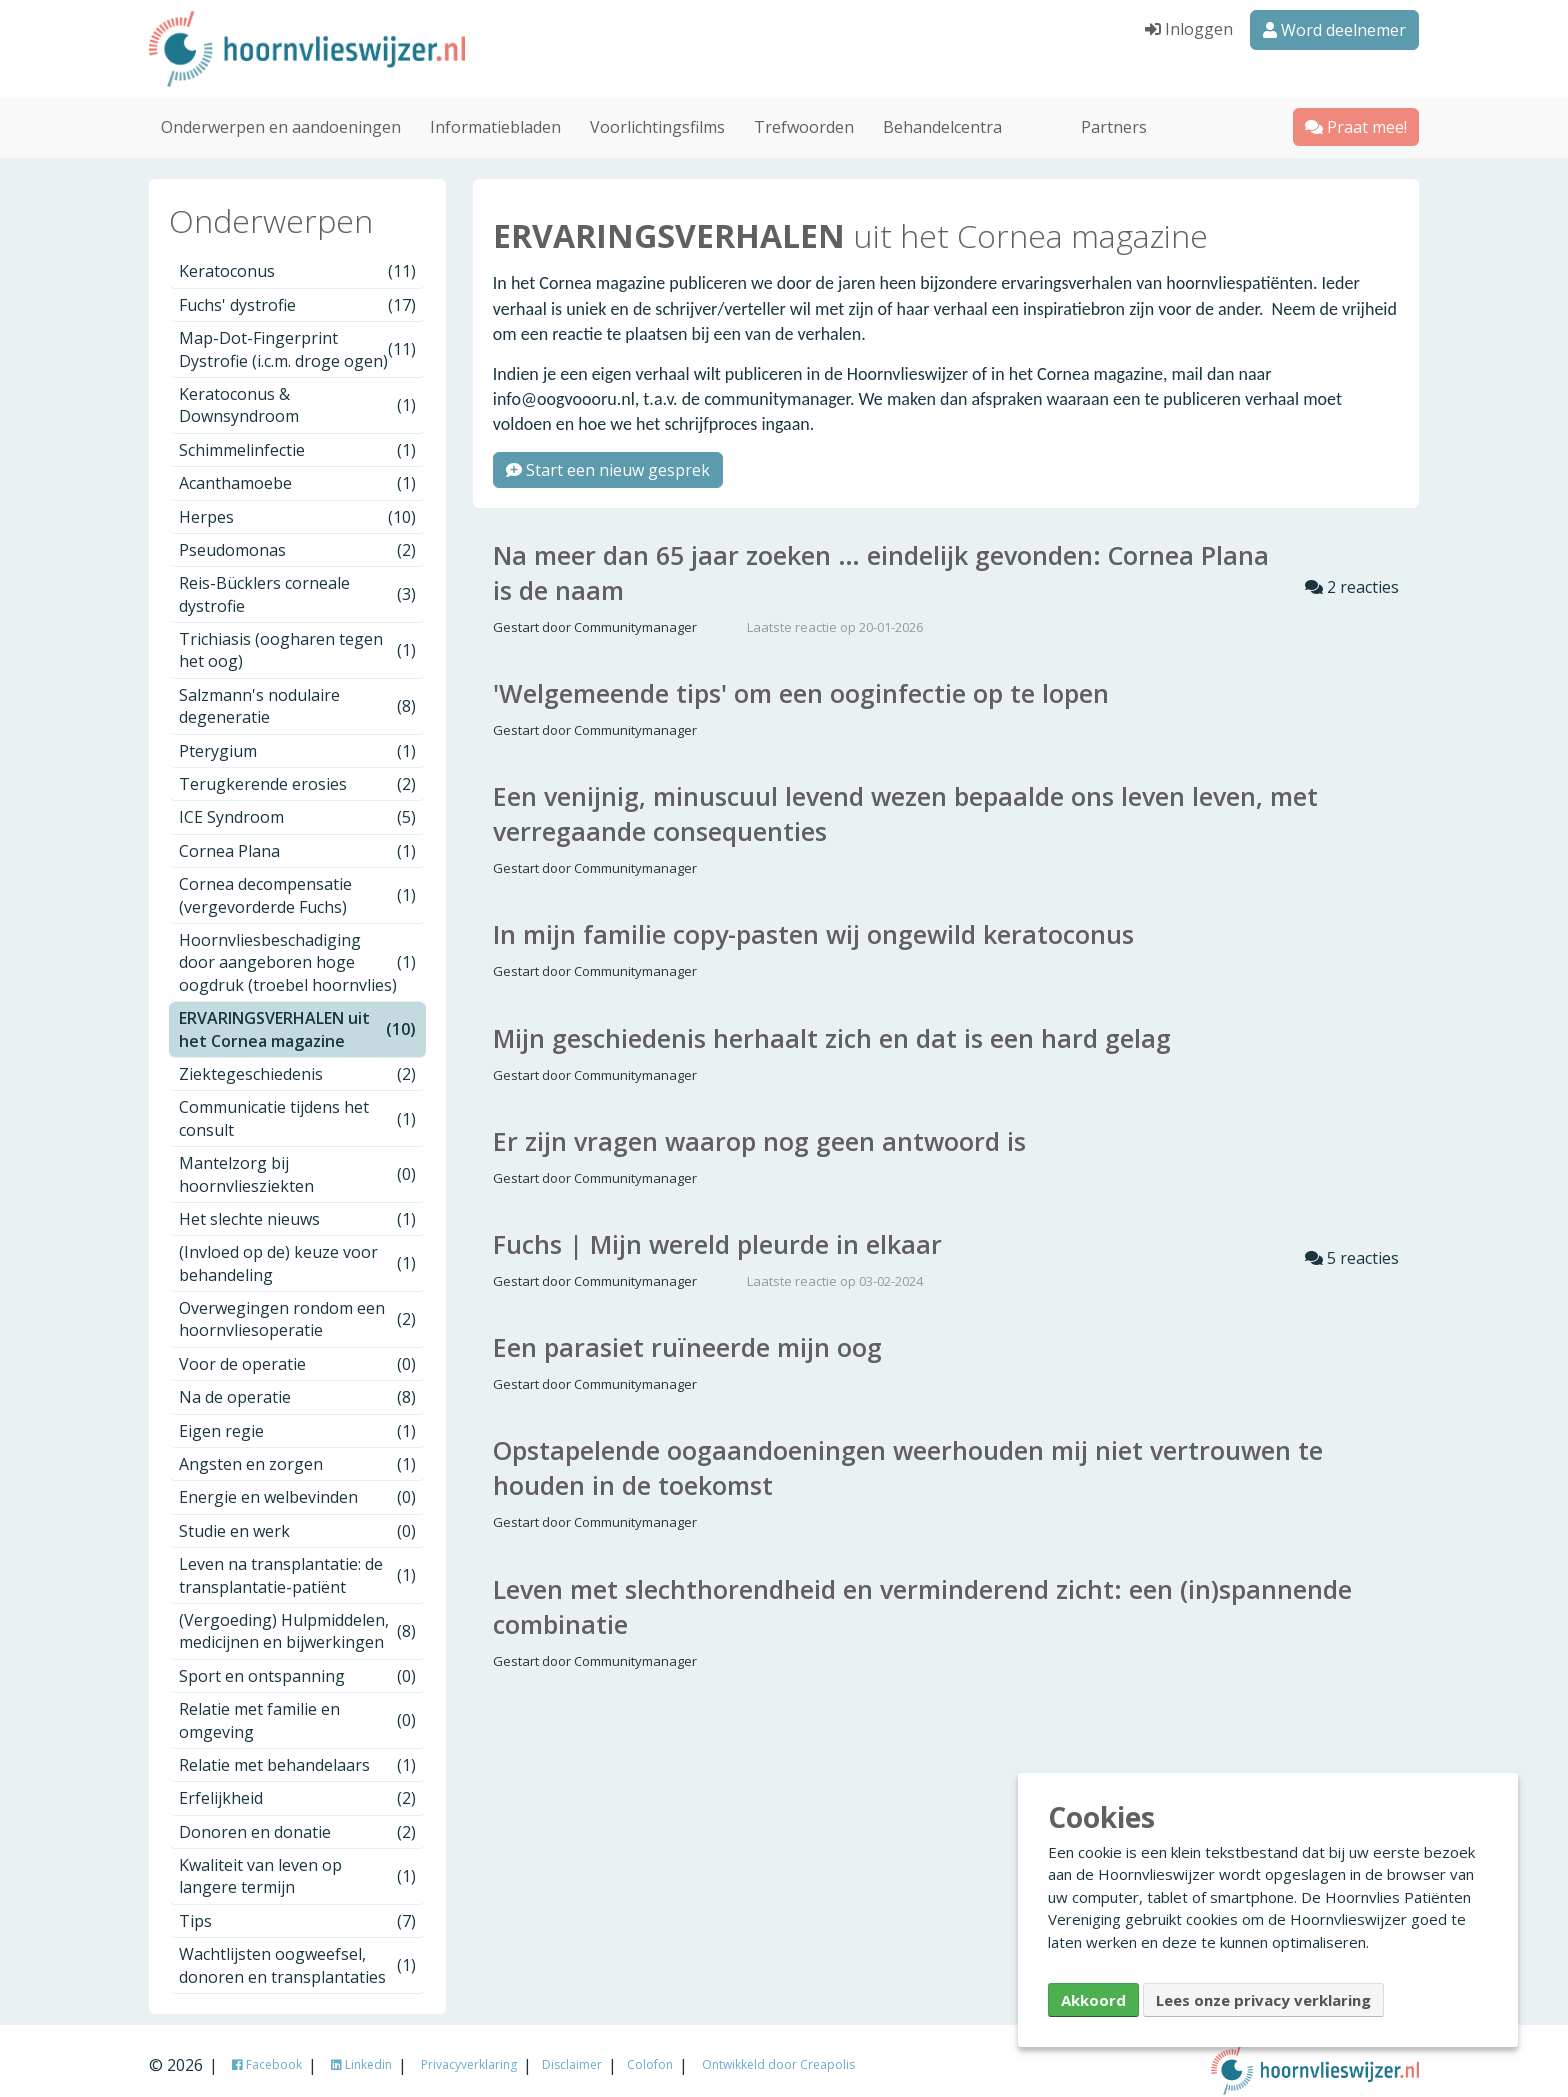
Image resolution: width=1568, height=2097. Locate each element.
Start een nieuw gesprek (608, 457)
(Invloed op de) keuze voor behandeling (297, 1251)
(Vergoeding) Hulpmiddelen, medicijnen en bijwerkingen (297, 1618)
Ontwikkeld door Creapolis (778, 2051)
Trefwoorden (804, 114)
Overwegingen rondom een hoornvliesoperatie (297, 1306)
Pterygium (297, 738)
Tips (297, 1908)
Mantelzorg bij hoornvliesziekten (297, 1162)
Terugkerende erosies (297, 771)
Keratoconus (297, 259)
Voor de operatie (297, 1351)
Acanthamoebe (297, 471)
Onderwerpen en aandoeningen (281, 114)
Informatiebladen (495, 114)
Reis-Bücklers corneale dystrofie (297, 582)
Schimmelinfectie (297, 437)
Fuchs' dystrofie (297, 292)
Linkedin (361, 2051)
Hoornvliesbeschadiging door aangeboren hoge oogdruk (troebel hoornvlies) (297, 949)
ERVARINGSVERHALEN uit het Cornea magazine (297, 1017)
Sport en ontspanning (297, 1663)
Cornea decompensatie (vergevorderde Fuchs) (297, 883)
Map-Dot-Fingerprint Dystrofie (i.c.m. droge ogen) (297, 337)
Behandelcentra (942, 114)
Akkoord (1093, 2000)
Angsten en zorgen (297, 1451)
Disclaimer (572, 2051)
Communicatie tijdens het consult (297, 1106)
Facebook (267, 2051)
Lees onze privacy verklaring (1263, 2000)
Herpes (297, 504)
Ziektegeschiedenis (297, 1061)
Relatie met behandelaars (297, 1752)
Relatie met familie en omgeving (297, 1708)
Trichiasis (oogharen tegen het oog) (297, 637)
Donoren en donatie (297, 1819)
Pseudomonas (297, 537)
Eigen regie (297, 1418)
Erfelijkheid (297, 1786)
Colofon (650, 2051)
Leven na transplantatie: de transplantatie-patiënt (297, 1563)
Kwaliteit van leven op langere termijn (297, 1864)
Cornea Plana (297, 838)
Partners (1114, 114)
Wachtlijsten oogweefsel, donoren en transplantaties (297, 1953)
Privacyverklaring (469, 2051)
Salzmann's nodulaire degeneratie (297, 693)
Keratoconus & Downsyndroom (297, 392)
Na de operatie (297, 1385)
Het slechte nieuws (297, 1206)
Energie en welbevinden (297, 1485)
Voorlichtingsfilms (657, 114)
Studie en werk (297, 1518)
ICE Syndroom (297, 805)
